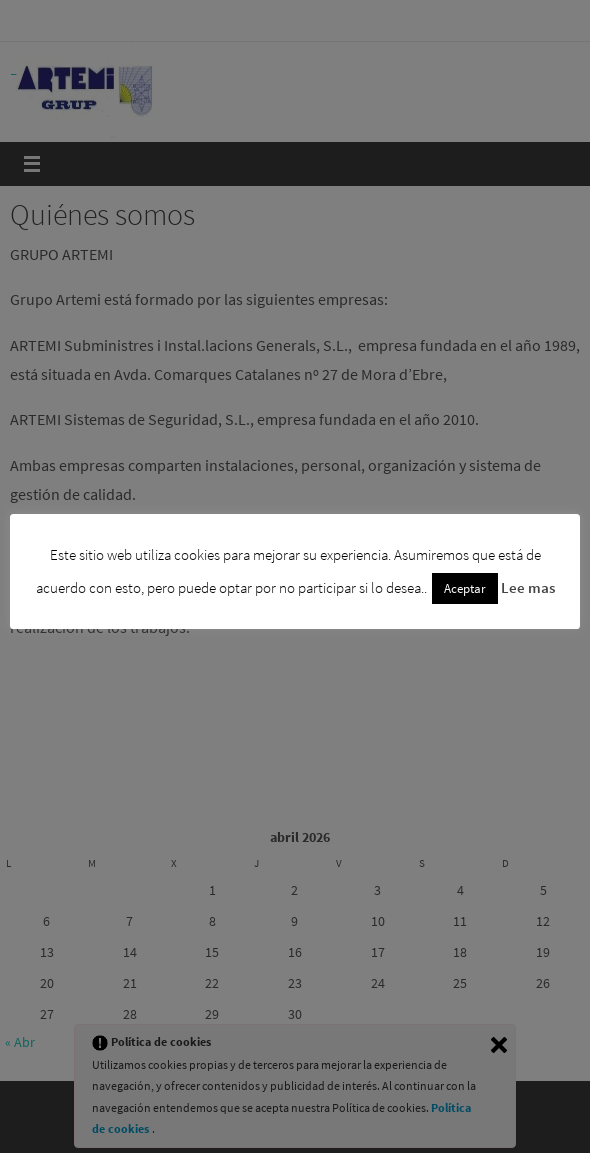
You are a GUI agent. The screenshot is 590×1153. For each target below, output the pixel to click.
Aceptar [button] (465, 588)
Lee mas (528, 587)
